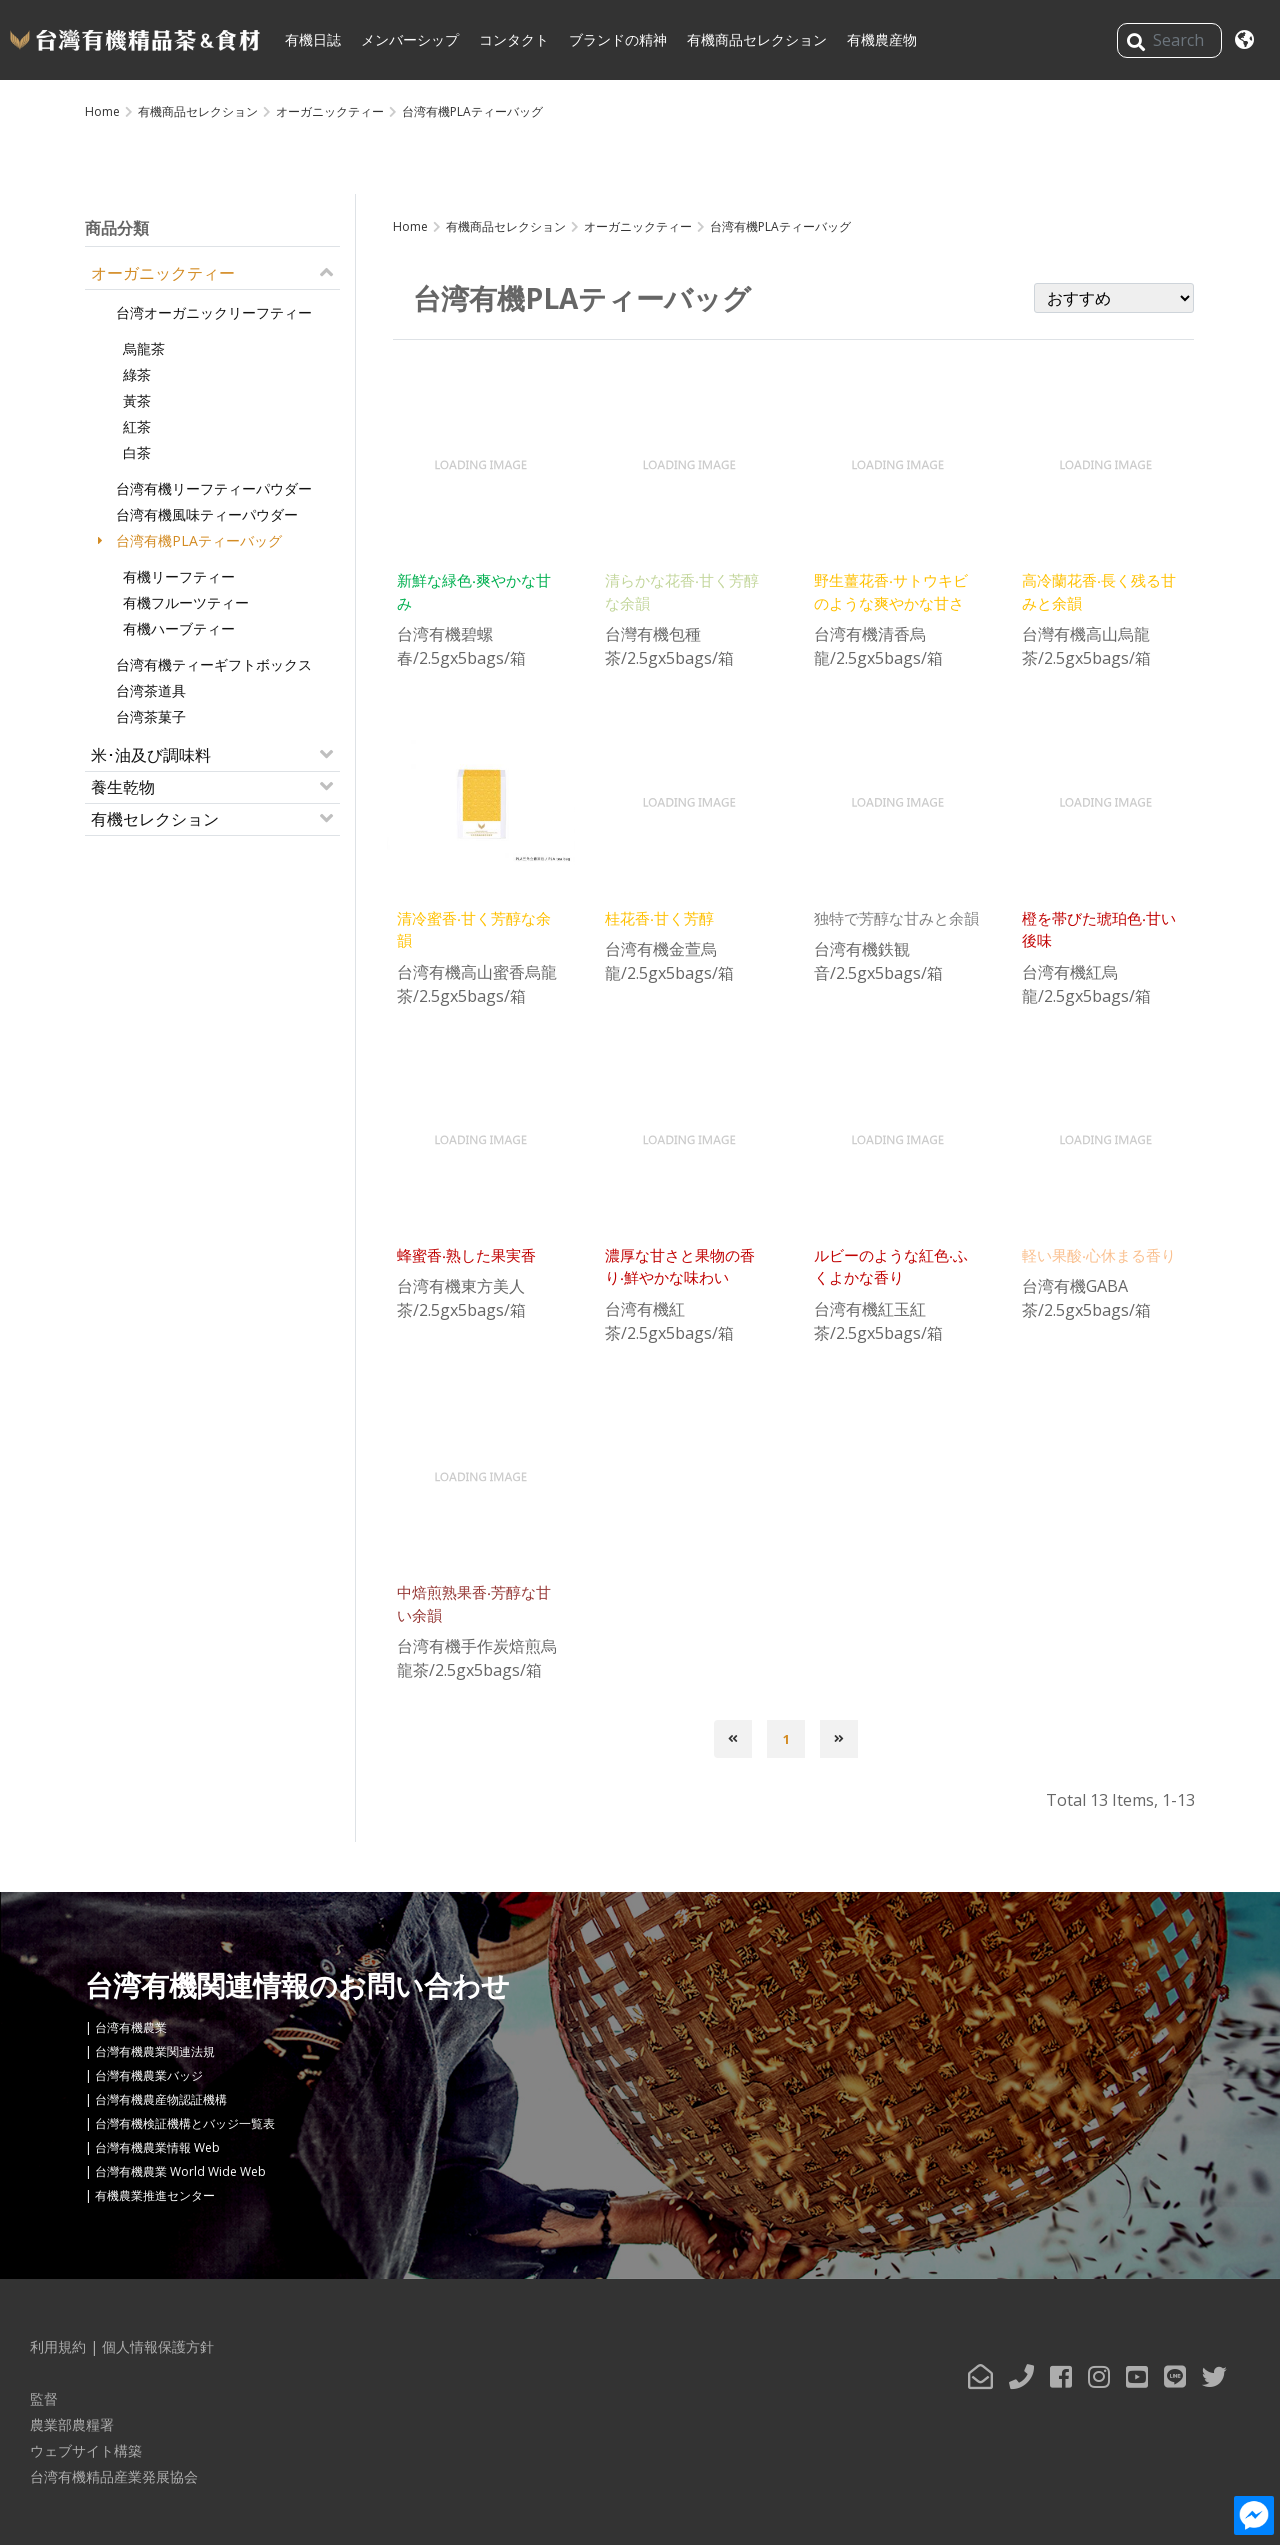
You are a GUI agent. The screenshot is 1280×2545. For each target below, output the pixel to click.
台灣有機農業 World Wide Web (180, 2171)
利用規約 (58, 2346)
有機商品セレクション (757, 39)
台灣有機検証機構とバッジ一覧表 (185, 2123)
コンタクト (514, 39)
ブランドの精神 (618, 39)
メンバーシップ (410, 39)
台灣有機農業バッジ (149, 2075)
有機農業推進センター (155, 2195)
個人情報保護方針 (158, 2346)
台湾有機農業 (131, 2027)
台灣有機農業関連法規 (155, 2051)
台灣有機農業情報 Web (157, 2147)
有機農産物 (882, 39)
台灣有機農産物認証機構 (161, 2099)
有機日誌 (313, 39)
